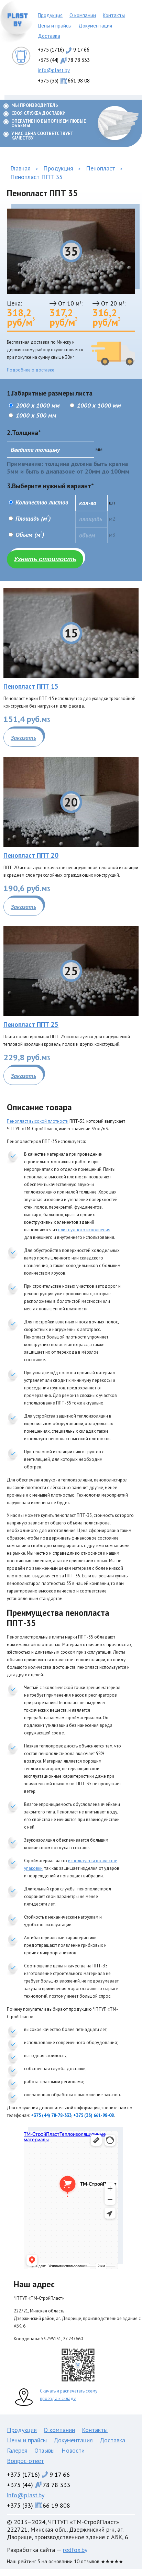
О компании (82, 15)
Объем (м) (29, 535)
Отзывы (44, 2450)
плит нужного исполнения (84, 1230)
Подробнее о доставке (30, 370)
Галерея (17, 2450)
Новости (73, 2450)
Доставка (49, 36)
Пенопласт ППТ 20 (30, 855)
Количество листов (41, 502)
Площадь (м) (33, 518)
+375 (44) (64, 60)
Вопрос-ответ (25, 2461)
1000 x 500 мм (32, 415)
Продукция (50, 15)
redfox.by (75, 2550)
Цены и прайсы (55, 25)
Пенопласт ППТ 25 (30, 1024)
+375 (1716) (63, 49)
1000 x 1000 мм (95, 405)
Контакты (114, 15)
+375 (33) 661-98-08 (93, 2115)
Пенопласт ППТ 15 (30, 686)
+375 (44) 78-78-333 (51, 2115)
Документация (95, 25)
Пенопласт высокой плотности (37, 1121)
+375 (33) (64, 80)
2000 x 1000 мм (34, 405)
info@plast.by (54, 70)
